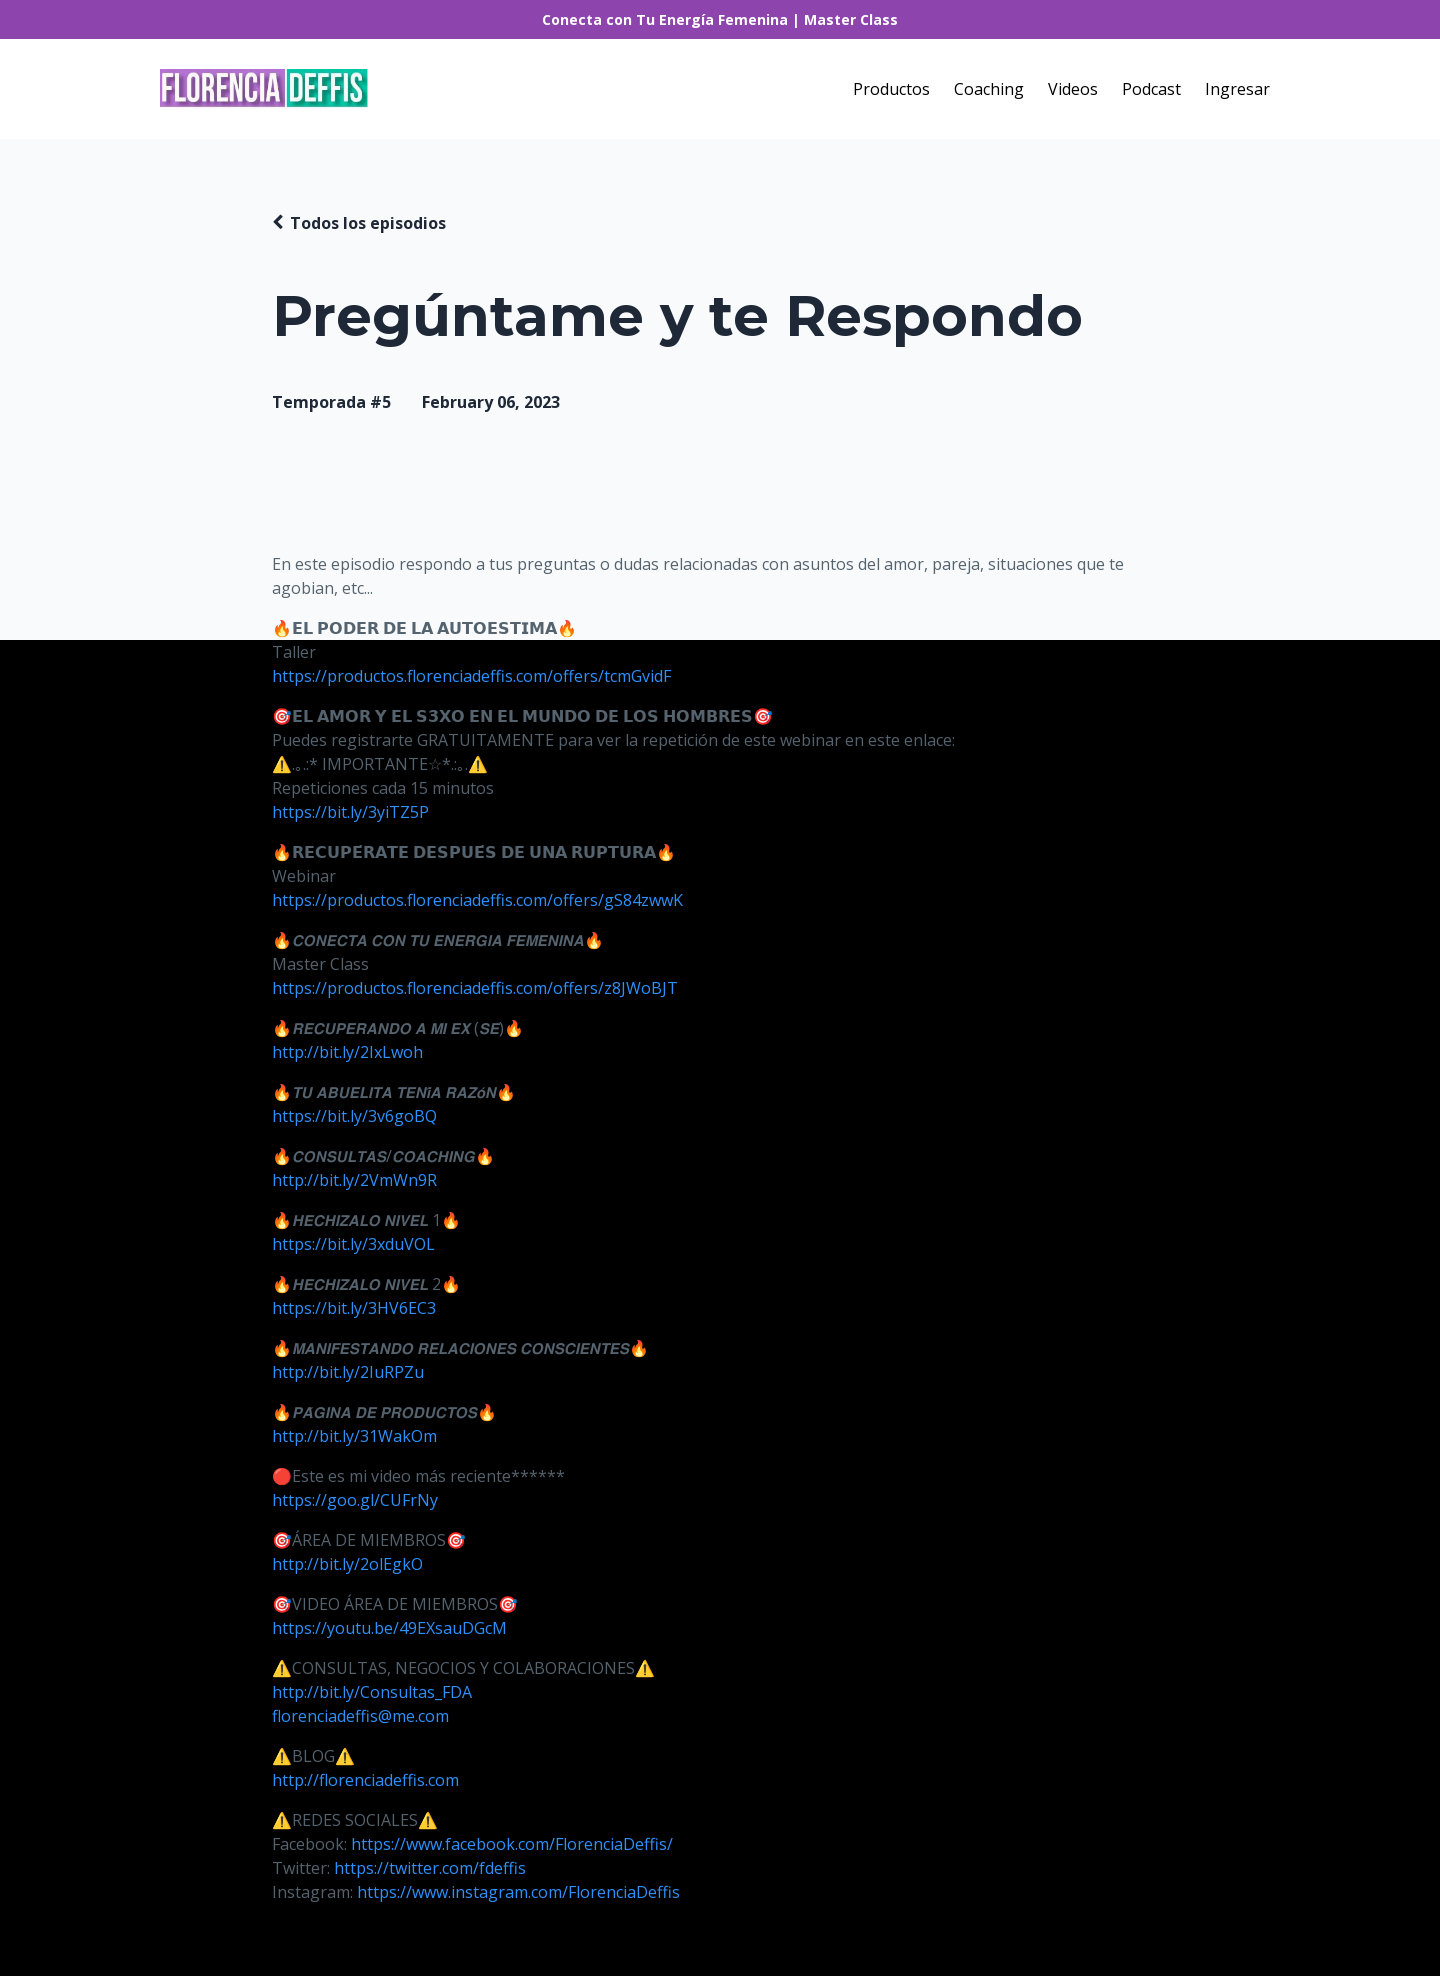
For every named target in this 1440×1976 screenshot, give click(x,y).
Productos (891, 89)
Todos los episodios (368, 223)
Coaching (989, 89)
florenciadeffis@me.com (360, 1716)
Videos (1073, 89)
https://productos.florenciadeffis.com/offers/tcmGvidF (471, 676)
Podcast (1151, 89)
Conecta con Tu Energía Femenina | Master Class (720, 19)
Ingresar (1237, 89)
